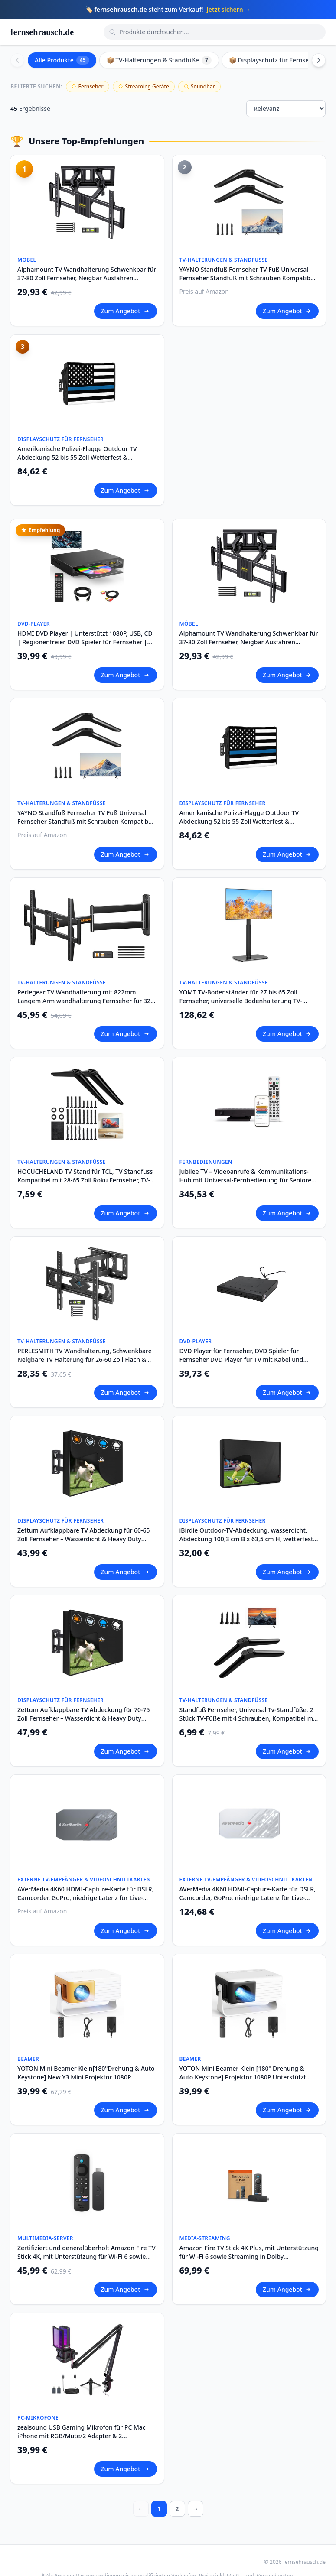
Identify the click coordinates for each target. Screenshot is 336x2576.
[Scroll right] (319, 60)
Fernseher (88, 86)
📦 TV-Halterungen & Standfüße (159, 60)
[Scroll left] (17, 60)
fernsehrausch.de (42, 32)
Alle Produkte (62, 60)
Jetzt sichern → (228, 9)
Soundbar (199, 86)
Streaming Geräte (143, 86)
